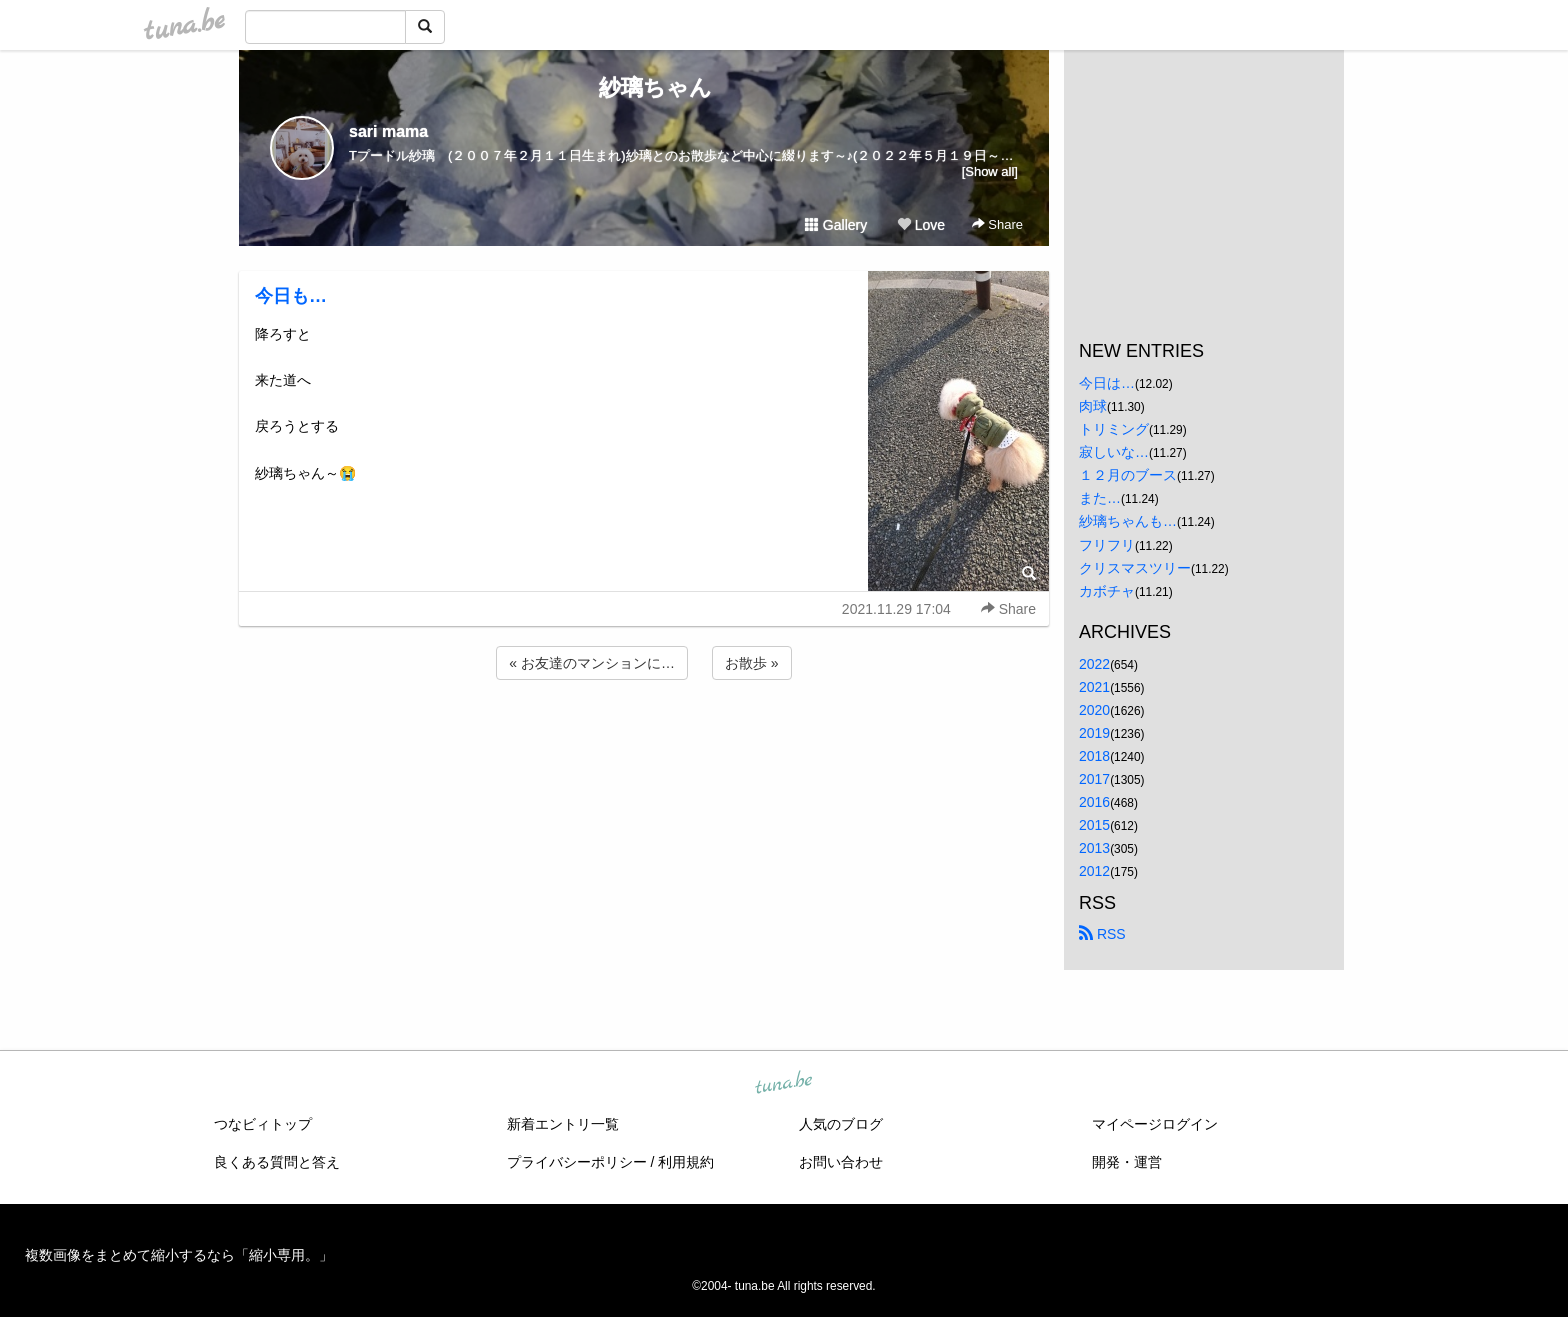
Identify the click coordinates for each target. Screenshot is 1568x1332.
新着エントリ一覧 (563, 1124)
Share (997, 224)
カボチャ (1107, 591)
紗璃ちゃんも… (1128, 521)
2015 (1094, 825)
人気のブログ (841, 1124)
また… (1100, 498)
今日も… (291, 296)
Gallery (836, 225)
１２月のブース (1128, 475)
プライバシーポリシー (577, 1162)
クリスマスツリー (1135, 568)
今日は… (1107, 383)
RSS (1102, 934)
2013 (1094, 848)
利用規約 (686, 1162)
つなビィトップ (263, 1124)
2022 (1094, 664)
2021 (1094, 687)
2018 (1094, 756)
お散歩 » (752, 663)
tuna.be (783, 1083)
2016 (1094, 802)
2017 (1094, 779)
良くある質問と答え (277, 1162)
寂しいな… (1114, 452)
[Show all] (990, 171)
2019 (1094, 733)
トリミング (1114, 429)
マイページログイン (1155, 1124)
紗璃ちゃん (644, 87)
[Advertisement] (644, 738)
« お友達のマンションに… (592, 663)
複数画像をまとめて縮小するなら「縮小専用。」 (179, 1255)
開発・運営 (1127, 1162)
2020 (1094, 710)
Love (921, 225)
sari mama (388, 131)
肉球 (1093, 406)
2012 (1094, 871)
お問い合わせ (841, 1162)
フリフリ (1107, 545)
